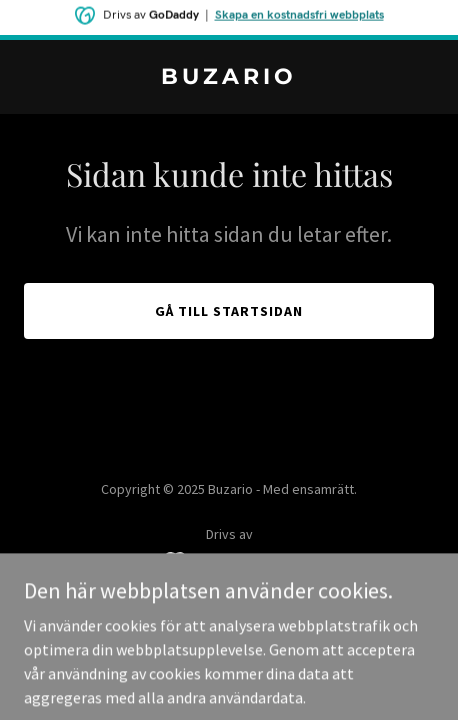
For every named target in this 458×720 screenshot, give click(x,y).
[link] (229, 78)
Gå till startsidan (229, 311)
